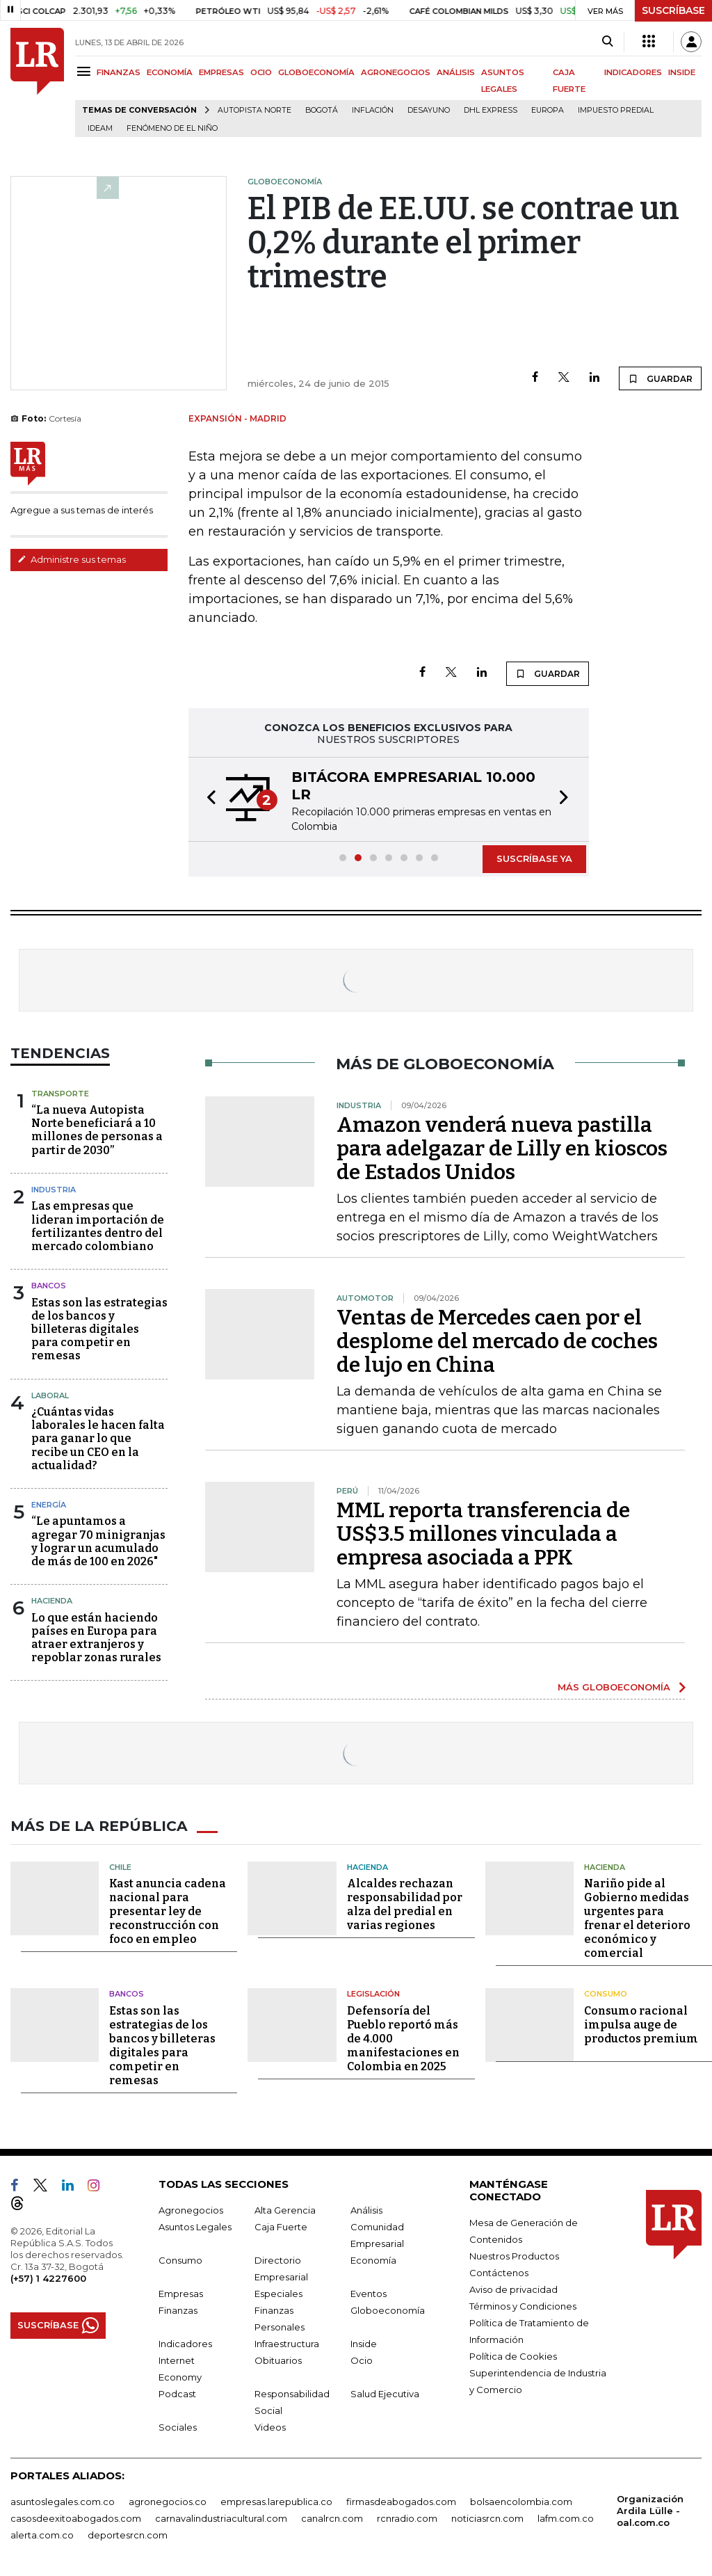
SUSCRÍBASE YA (534, 858)
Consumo (605, 1994)
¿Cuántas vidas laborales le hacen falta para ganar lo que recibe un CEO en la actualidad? (98, 1438)
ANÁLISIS (456, 72)
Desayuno (428, 110)
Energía (48, 1505)
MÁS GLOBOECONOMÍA (614, 1687)
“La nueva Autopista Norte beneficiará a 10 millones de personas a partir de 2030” (97, 1130)
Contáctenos (498, 2272)
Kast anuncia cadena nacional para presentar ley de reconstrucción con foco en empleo (167, 1911)
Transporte (60, 1093)
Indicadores (185, 2343)
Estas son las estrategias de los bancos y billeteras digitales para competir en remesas (99, 1329)
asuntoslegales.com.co (62, 2500)
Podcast (177, 2393)
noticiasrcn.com (487, 2517)
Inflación (373, 110)
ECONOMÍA (170, 72)
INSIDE (681, 72)
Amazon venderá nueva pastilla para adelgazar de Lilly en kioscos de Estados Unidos (502, 1148)
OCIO (261, 72)
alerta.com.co (42, 2534)
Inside (363, 2343)
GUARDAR (660, 378)
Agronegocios (191, 2209)
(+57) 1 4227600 (48, 2277)
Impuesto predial (616, 110)
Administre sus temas (71, 559)
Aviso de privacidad (513, 2288)
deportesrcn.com (128, 2534)
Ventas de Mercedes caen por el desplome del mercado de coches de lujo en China (497, 1341)
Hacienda (51, 1601)
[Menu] (86, 71)
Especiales (278, 2292)
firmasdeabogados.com (401, 2500)
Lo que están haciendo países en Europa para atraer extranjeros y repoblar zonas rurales (96, 1638)
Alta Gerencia (285, 2209)
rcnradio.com (407, 2517)
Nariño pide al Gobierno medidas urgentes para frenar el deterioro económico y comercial (637, 1918)
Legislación (373, 1994)
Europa (547, 110)
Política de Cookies (513, 2355)
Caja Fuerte (280, 2226)
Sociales (178, 2426)
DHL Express (490, 110)
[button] (207, 799)
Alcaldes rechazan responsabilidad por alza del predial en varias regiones (404, 1904)
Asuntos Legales (195, 2226)
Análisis (366, 2209)
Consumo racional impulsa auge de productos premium (641, 2024)
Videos (270, 2426)
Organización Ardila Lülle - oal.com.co (650, 2510)
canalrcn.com (332, 2517)
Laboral (50, 1395)
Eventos (368, 2292)
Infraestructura (286, 2343)
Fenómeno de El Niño (172, 128)
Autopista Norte (254, 110)
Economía (373, 2259)
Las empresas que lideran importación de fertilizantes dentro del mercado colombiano (97, 1226)
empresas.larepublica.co (276, 2500)
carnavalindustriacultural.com (221, 2517)
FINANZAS (118, 72)
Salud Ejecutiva (384, 2393)
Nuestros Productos (514, 2255)
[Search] (607, 42)
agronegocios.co (168, 2500)
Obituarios (278, 2359)
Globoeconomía (387, 2309)
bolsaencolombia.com (521, 2500)
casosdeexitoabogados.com (75, 2517)
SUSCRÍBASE (673, 10)
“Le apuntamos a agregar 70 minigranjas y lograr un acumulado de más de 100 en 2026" (98, 1541)
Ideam (100, 128)
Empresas (181, 2292)
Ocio (361, 2359)
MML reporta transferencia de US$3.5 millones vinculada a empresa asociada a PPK (483, 1534)
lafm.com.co (565, 2517)
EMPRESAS (221, 72)
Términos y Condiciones (522, 2305)
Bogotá (321, 110)
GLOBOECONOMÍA (316, 72)
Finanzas (178, 2309)
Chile (120, 1866)
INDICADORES (633, 72)
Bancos (48, 1285)
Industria (53, 1189)
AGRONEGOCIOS (395, 72)
